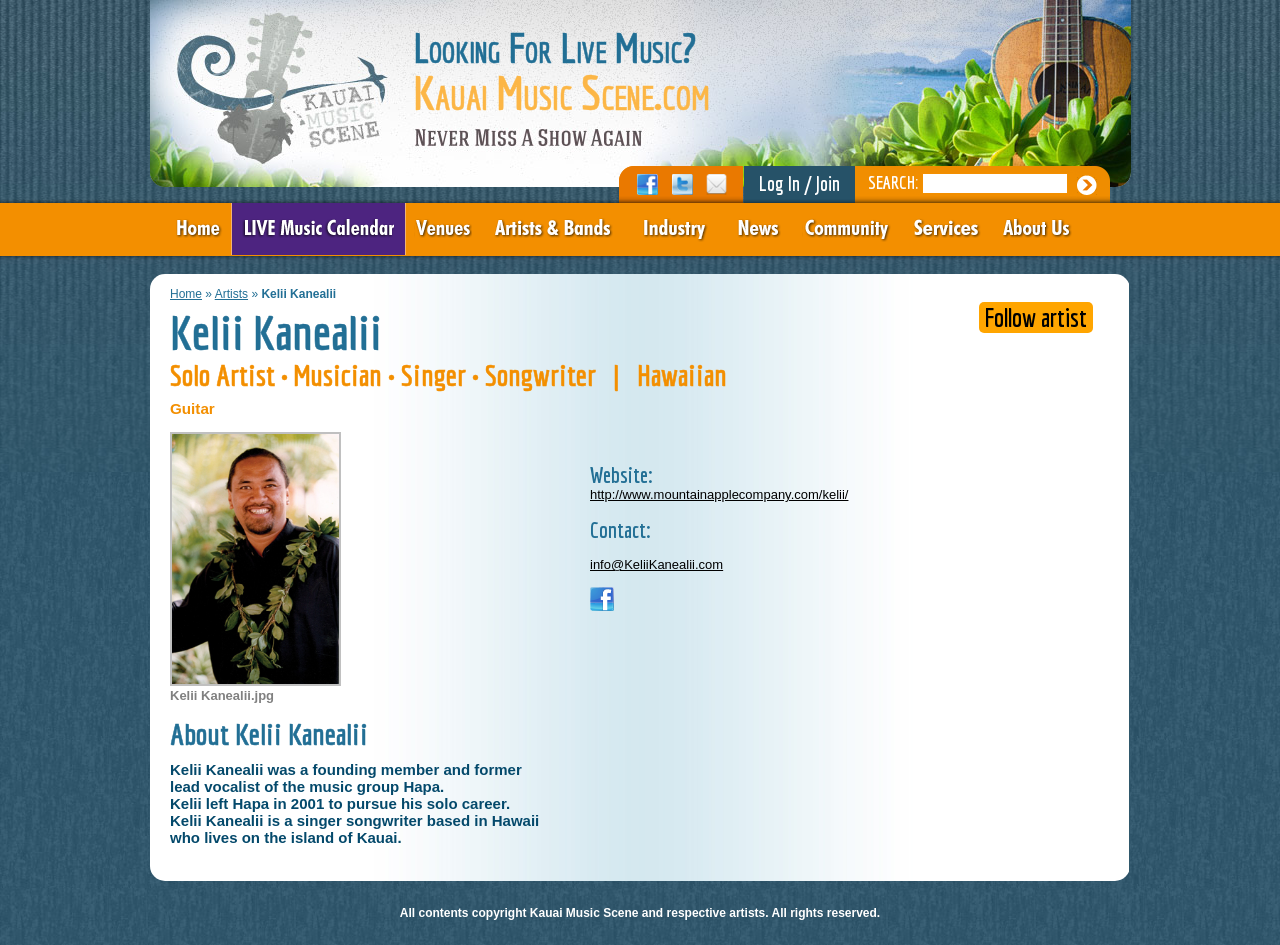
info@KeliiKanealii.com (656, 564)
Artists (231, 294)
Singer (433, 375)
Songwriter (540, 375)
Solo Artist (222, 375)
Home (186, 294)
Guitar (192, 408)
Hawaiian (682, 375)
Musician (338, 375)
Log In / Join (799, 183)
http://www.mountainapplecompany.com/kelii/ (719, 494)
